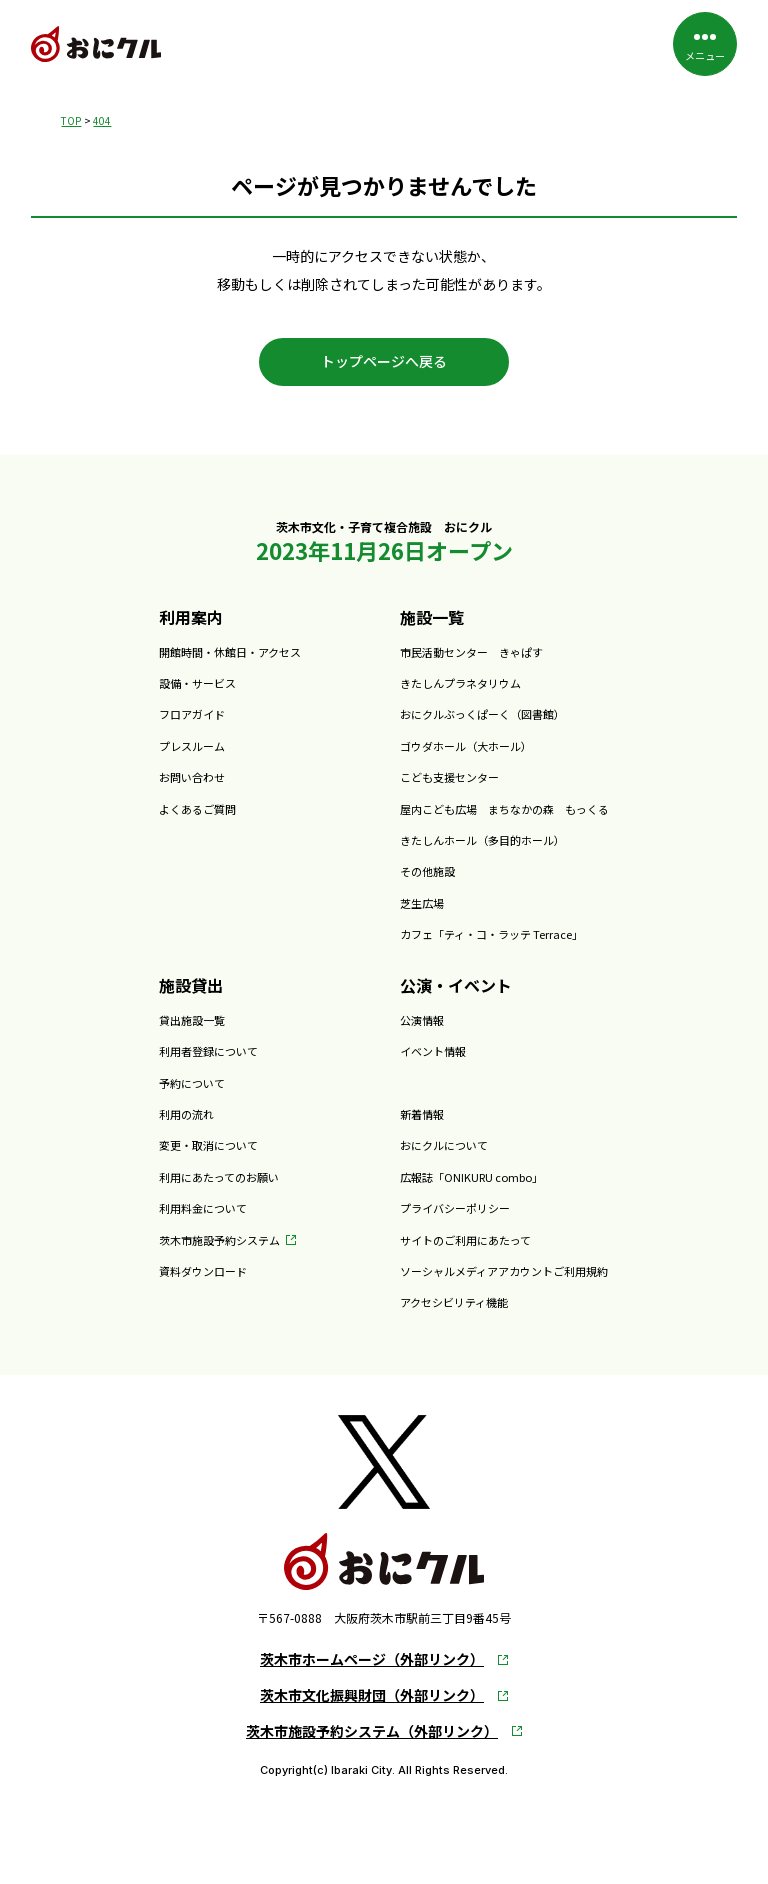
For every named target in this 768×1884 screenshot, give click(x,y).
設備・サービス (197, 683)
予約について (192, 1083)
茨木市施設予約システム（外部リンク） (372, 1731)
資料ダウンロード (203, 1271)
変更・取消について (208, 1145)
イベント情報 (433, 1051)
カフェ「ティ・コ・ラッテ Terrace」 (491, 934)
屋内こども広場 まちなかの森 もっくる (504, 809)
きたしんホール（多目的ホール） (482, 840)
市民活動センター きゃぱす (471, 652)
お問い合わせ (192, 777)
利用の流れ (186, 1114)
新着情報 (422, 1114)
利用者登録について (208, 1051)
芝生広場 (422, 903)
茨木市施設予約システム (219, 1240)
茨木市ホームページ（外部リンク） (372, 1659)
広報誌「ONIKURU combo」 (471, 1177)
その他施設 (427, 871)
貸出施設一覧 (192, 1020)
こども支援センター (449, 777)
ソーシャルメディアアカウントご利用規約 (504, 1271)
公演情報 (422, 1020)
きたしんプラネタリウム (460, 683)
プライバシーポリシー (455, 1208)
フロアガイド (192, 714)
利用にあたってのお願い (219, 1177)
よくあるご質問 (197, 809)
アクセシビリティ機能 (454, 1302)
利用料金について (203, 1208)
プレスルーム (192, 746)
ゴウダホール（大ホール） (466, 746)
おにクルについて (444, 1145)
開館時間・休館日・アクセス (230, 652)
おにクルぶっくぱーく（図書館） (482, 714)
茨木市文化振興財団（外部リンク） (372, 1695)
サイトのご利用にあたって (465, 1240)
